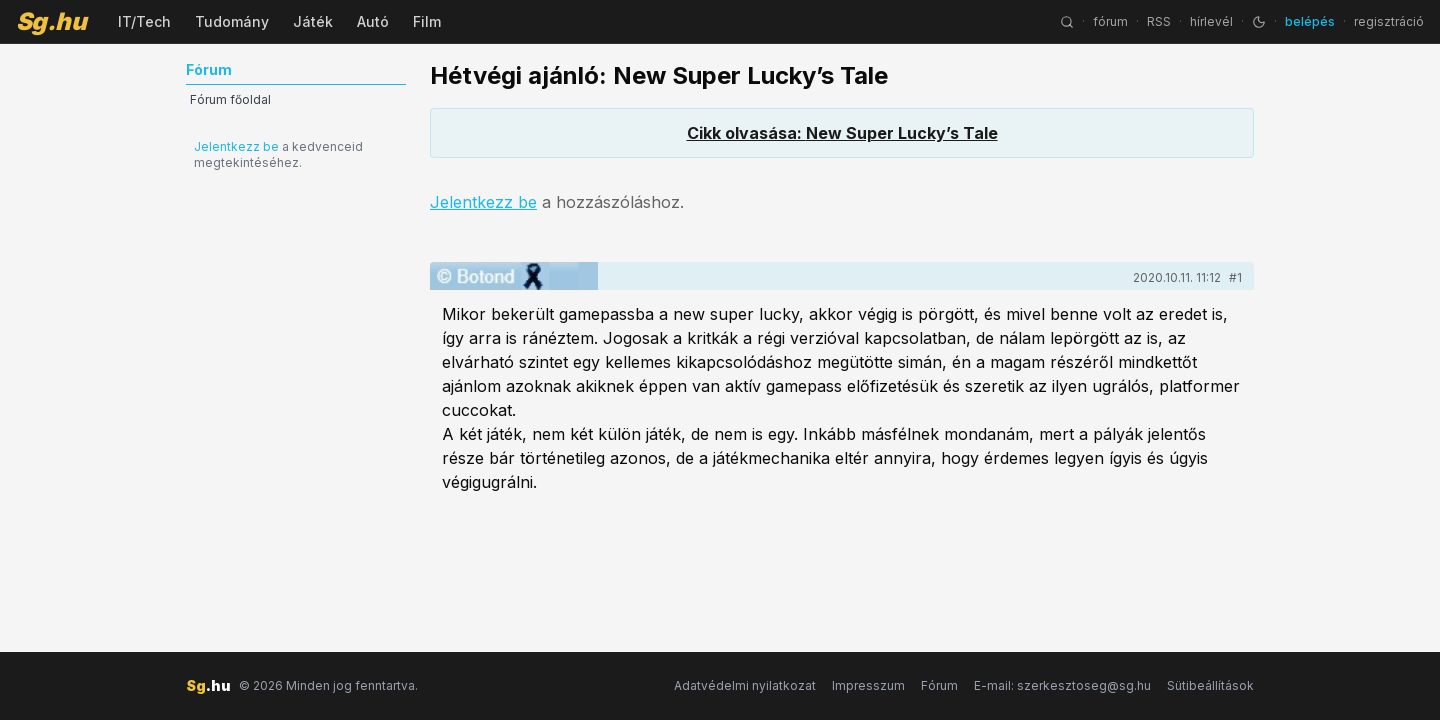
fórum (1110, 21)
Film (427, 21)
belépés (1310, 21)
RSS (1159, 21)
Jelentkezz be (236, 146)
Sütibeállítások (1210, 685)
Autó (373, 21)
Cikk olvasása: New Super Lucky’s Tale (842, 133)
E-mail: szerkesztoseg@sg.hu (1062, 685)
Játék (313, 21)
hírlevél (1211, 21)
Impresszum (868, 685)
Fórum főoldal (230, 99)
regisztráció (1389, 21)
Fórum (939, 685)
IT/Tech (144, 21)
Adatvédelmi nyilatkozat (745, 685)
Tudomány (232, 21)
